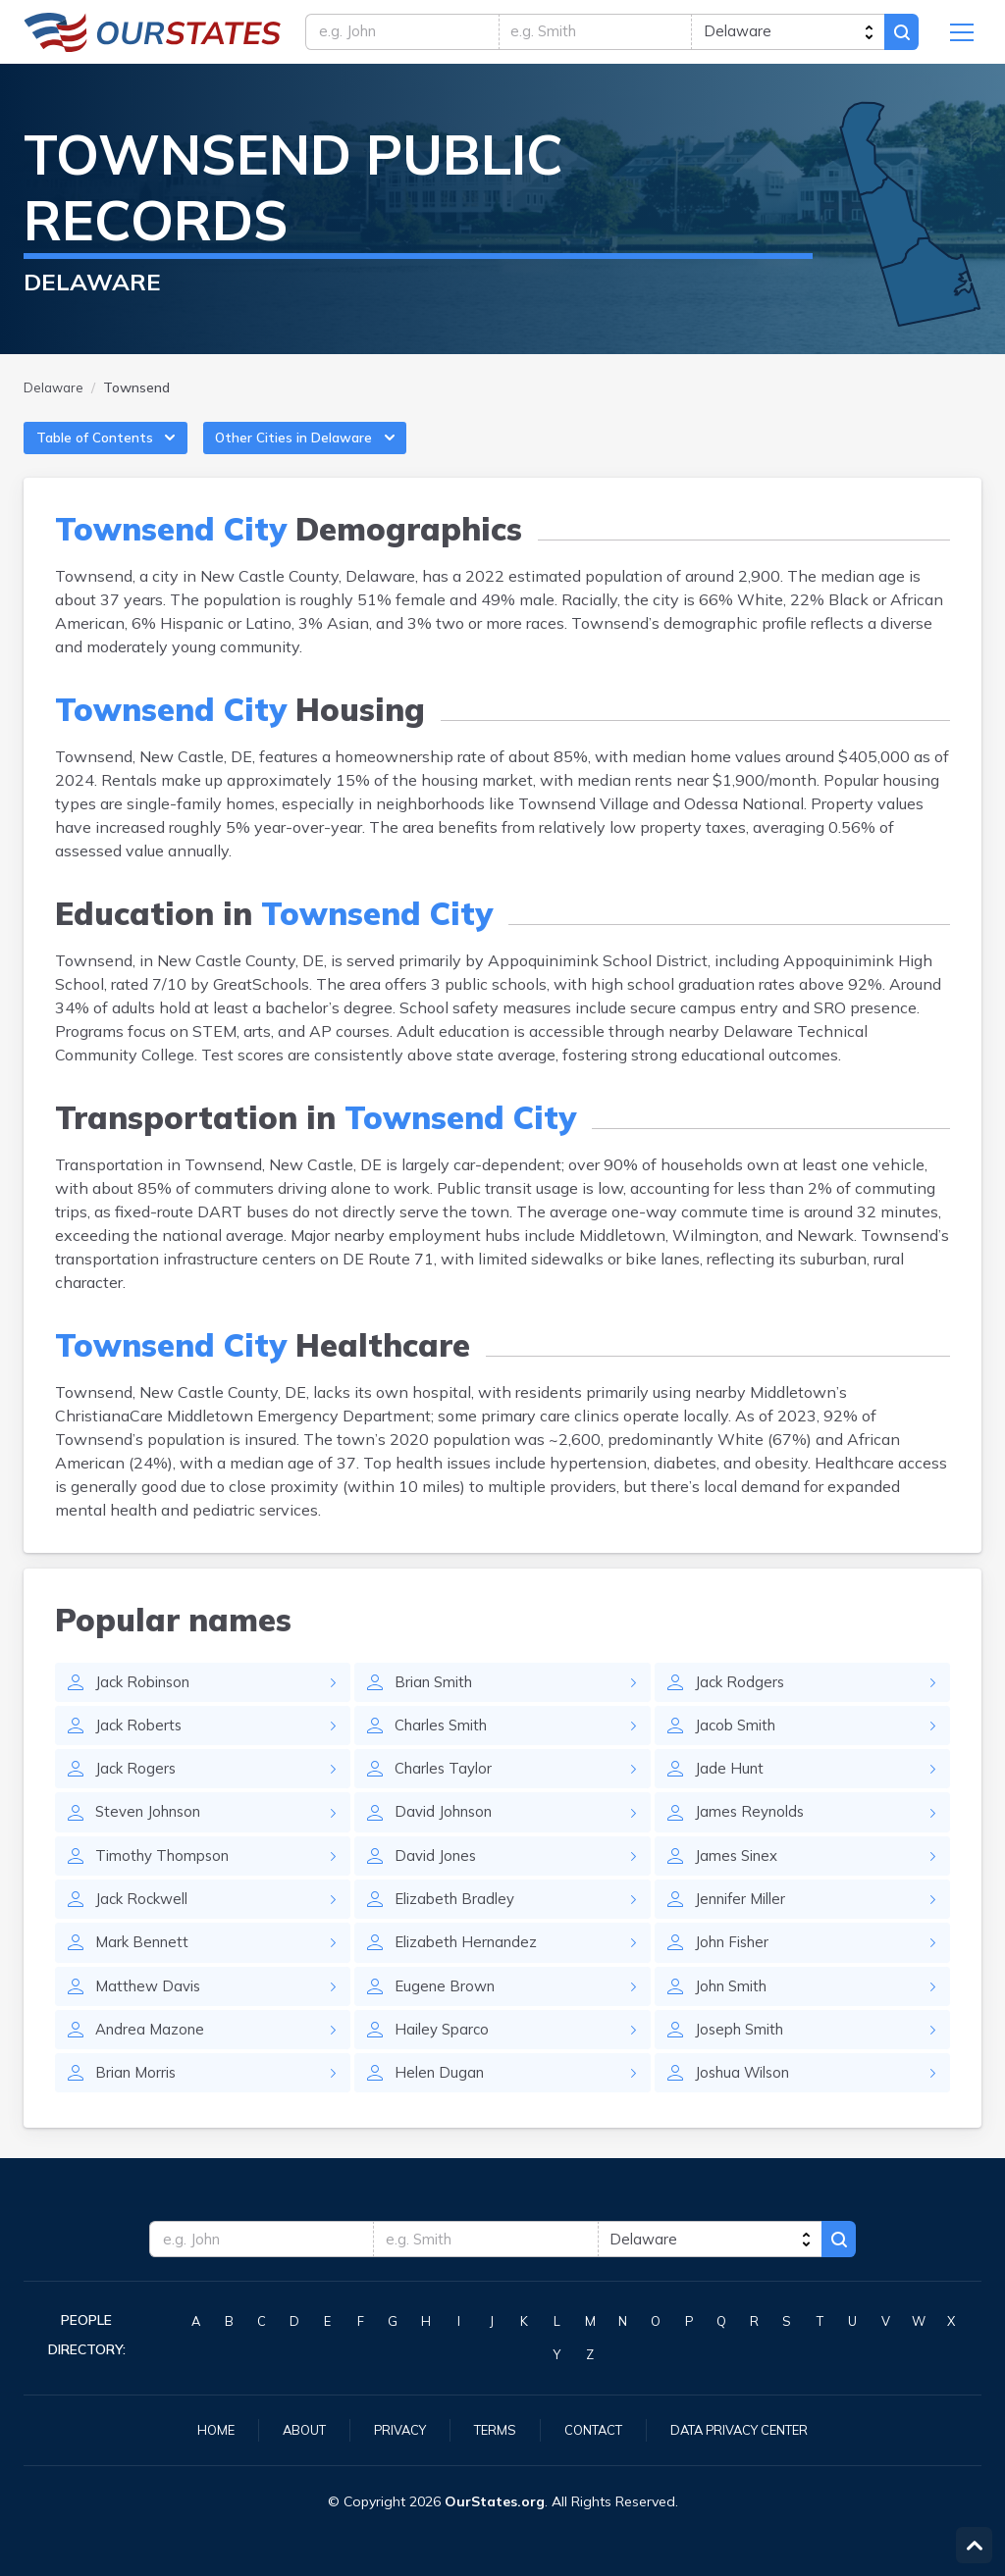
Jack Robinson (147, 1702)
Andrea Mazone (152, 2063)
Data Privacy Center (749, 2429)
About (290, 2429)
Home (198, 2429)
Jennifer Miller (745, 1927)
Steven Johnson (153, 1837)
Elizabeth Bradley (458, 1927)
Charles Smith (446, 1747)
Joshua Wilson (747, 2108)
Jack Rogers (137, 1792)
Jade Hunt (730, 1792)
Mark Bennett (145, 1973)
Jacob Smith (738, 1747)
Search (899, 36)
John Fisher (735, 1973)
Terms (489, 2429)
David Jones (438, 1882)
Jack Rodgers (741, 1702)
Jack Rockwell (145, 1927)
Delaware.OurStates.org (153, 36)
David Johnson (448, 1837)
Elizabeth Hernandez (471, 1973)
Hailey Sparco (445, 2063)
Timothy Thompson (167, 1882)
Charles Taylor (447, 1792)
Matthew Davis (151, 2018)
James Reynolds (753, 1837)
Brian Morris (138, 2108)
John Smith (735, 2018)
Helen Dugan (442, 2108)
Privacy (390, 2429)
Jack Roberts (140, 1747)
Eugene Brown (448, 2018)
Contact (592, 2429)
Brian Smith (437, 1702)
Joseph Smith (743, 2063)
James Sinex (739, 1882)
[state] (783, 36)
